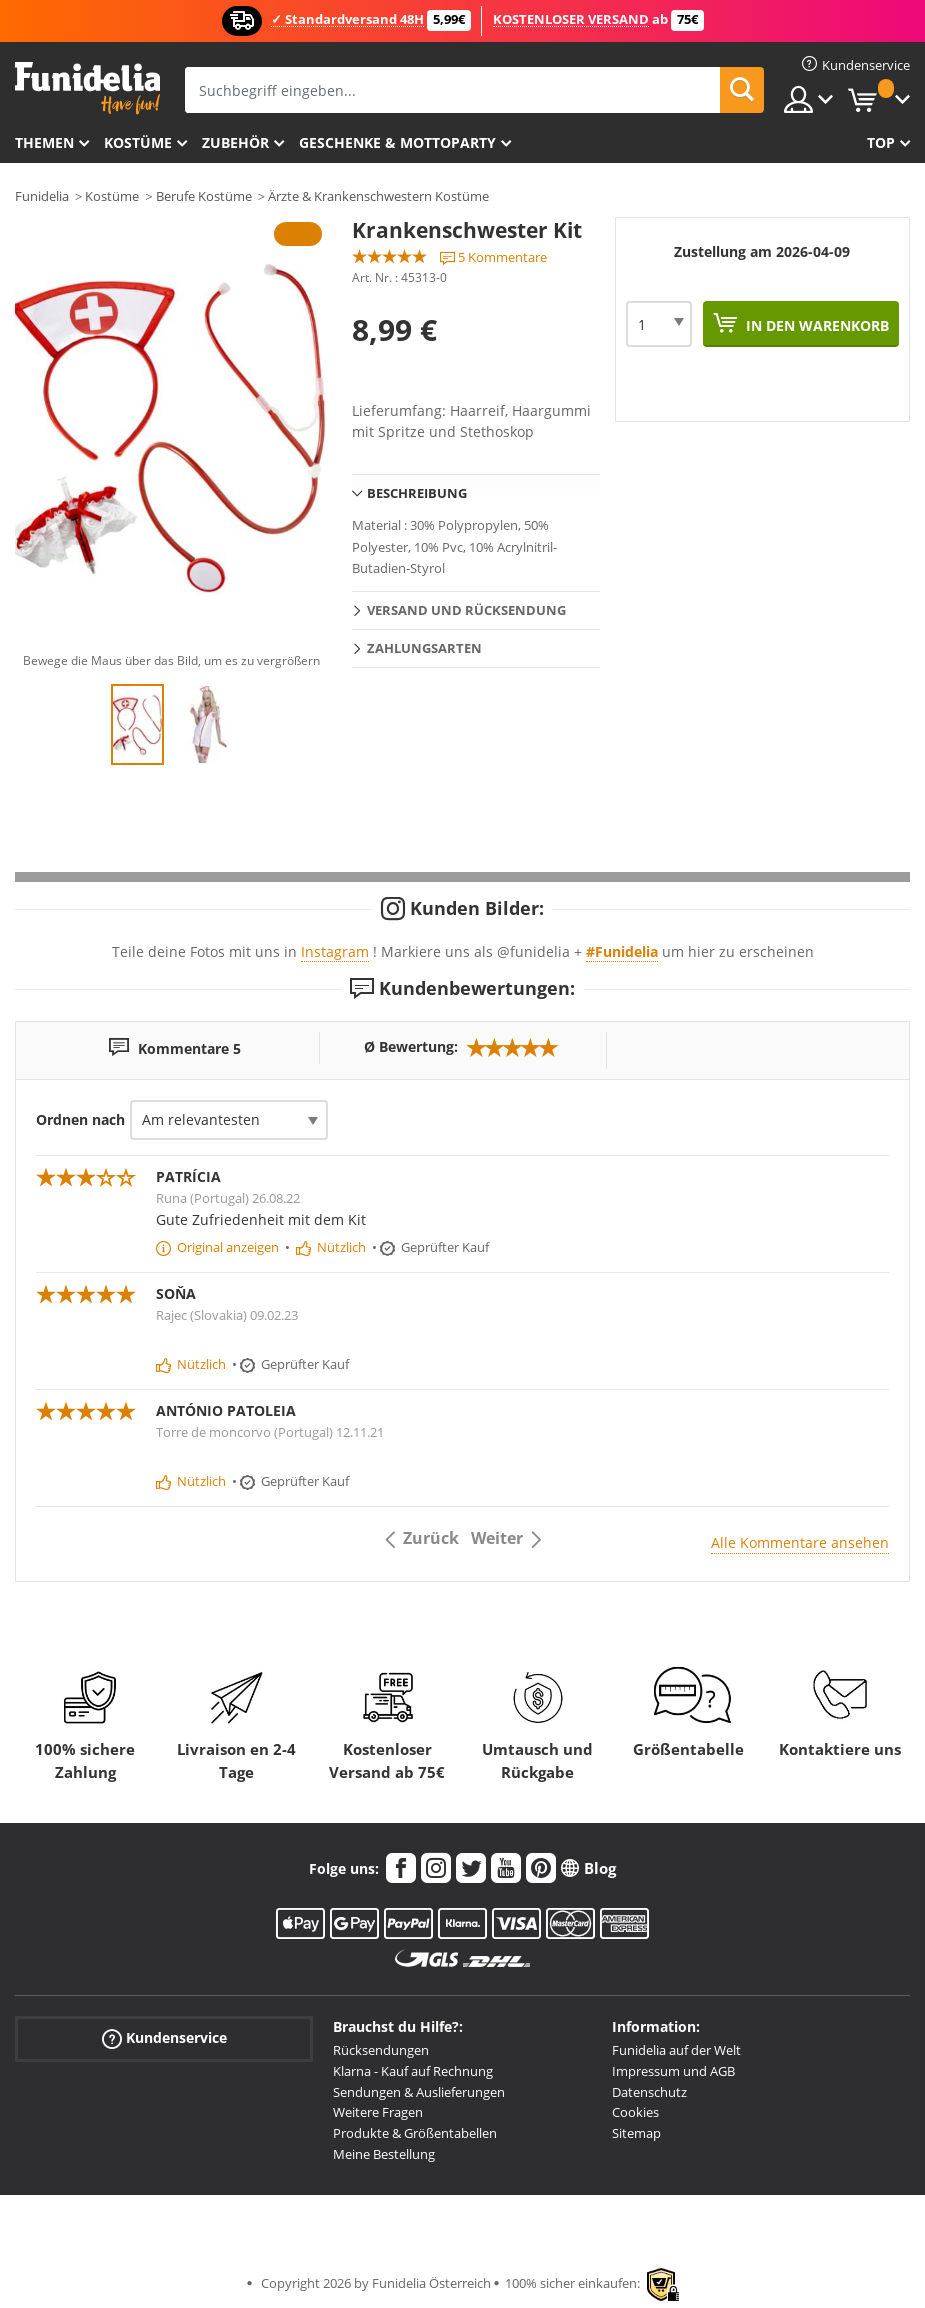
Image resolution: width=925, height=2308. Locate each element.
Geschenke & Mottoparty (397, 142)
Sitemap (636, 2133)
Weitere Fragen (378, 2112)
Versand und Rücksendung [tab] (466, 610)
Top (881, 142)
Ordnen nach (80, 1119)
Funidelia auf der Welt (676, 2050)
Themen (44, 142)
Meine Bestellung (384, 2154)
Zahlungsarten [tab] (424, 648)
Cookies (635, 2112)
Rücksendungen (381, 2050)
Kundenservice (164, 2038)
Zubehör (235, 142)
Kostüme (138, 142)
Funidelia (42, 196)
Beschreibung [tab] (417, 493)
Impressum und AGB (673, 2071)
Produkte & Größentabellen (415, 2133)
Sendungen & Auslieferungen (419, 2092)
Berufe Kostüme (204, 196)
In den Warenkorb (815, 325)
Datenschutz (649, 2092)
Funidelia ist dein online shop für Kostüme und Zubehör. (87, 88)
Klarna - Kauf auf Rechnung (413, 2071)
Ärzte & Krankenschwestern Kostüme (378, 196)
